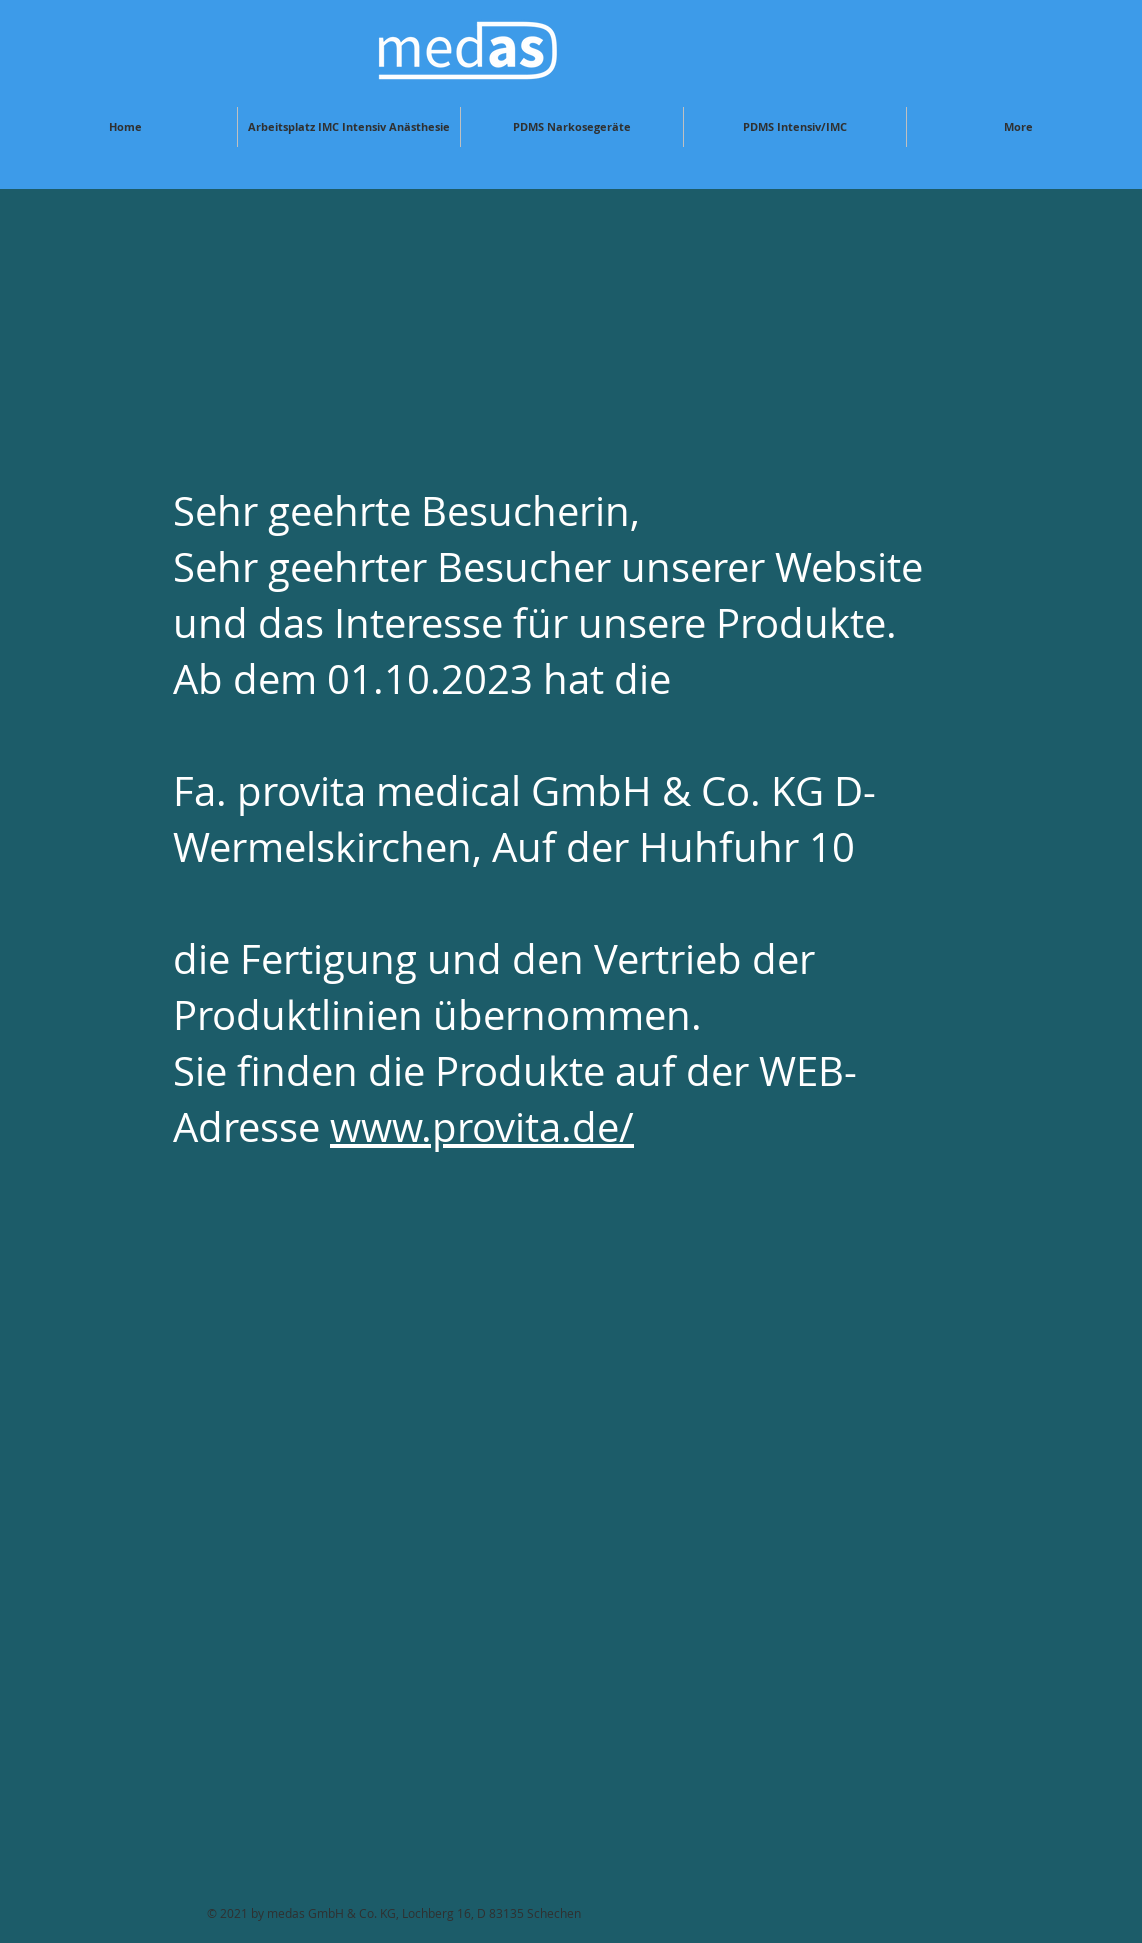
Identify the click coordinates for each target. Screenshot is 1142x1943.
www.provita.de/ (482, 1127)
